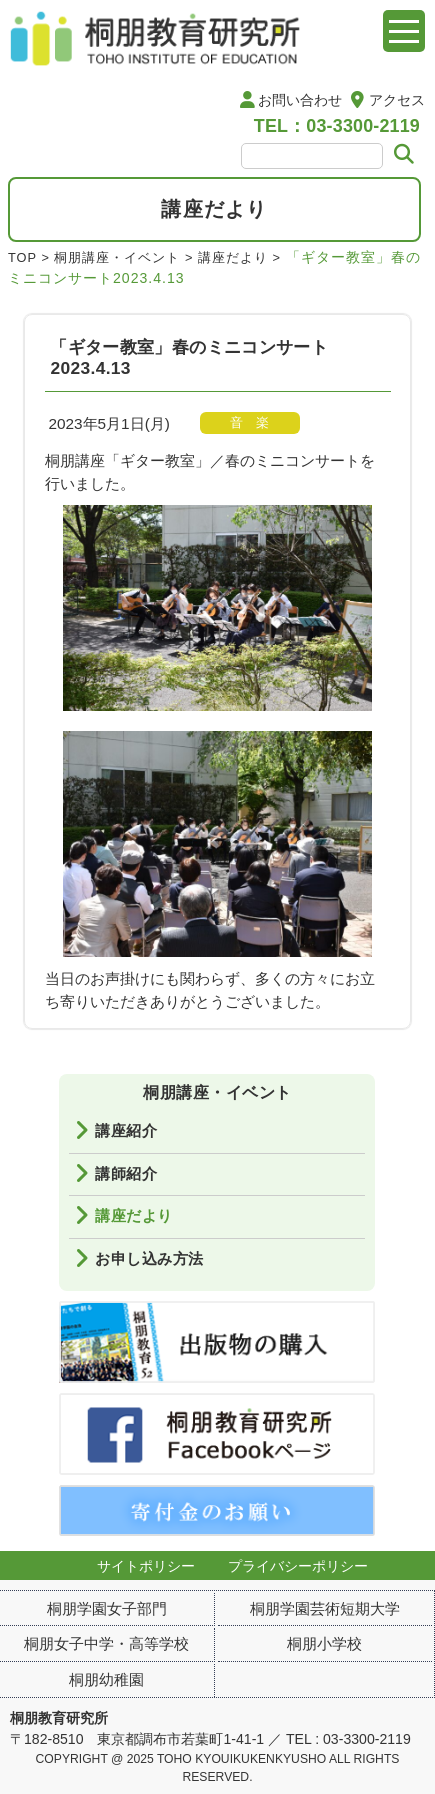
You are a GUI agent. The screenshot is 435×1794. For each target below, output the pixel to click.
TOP (22, 257)
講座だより (233, 257)
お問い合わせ (300, 100)
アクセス (397, 100)
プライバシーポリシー (298, 1566)
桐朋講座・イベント (117, 257)
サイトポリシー (146, 1566)
